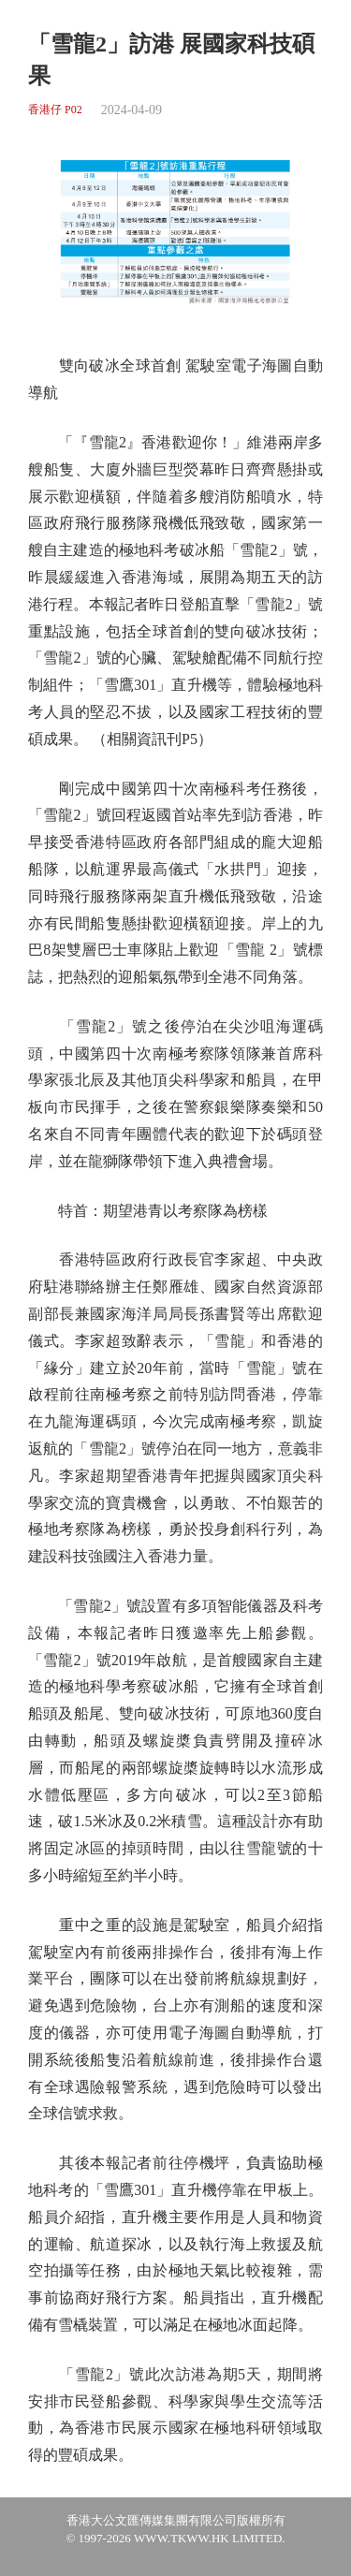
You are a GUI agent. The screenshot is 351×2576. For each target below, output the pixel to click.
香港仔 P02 (55, 110)
